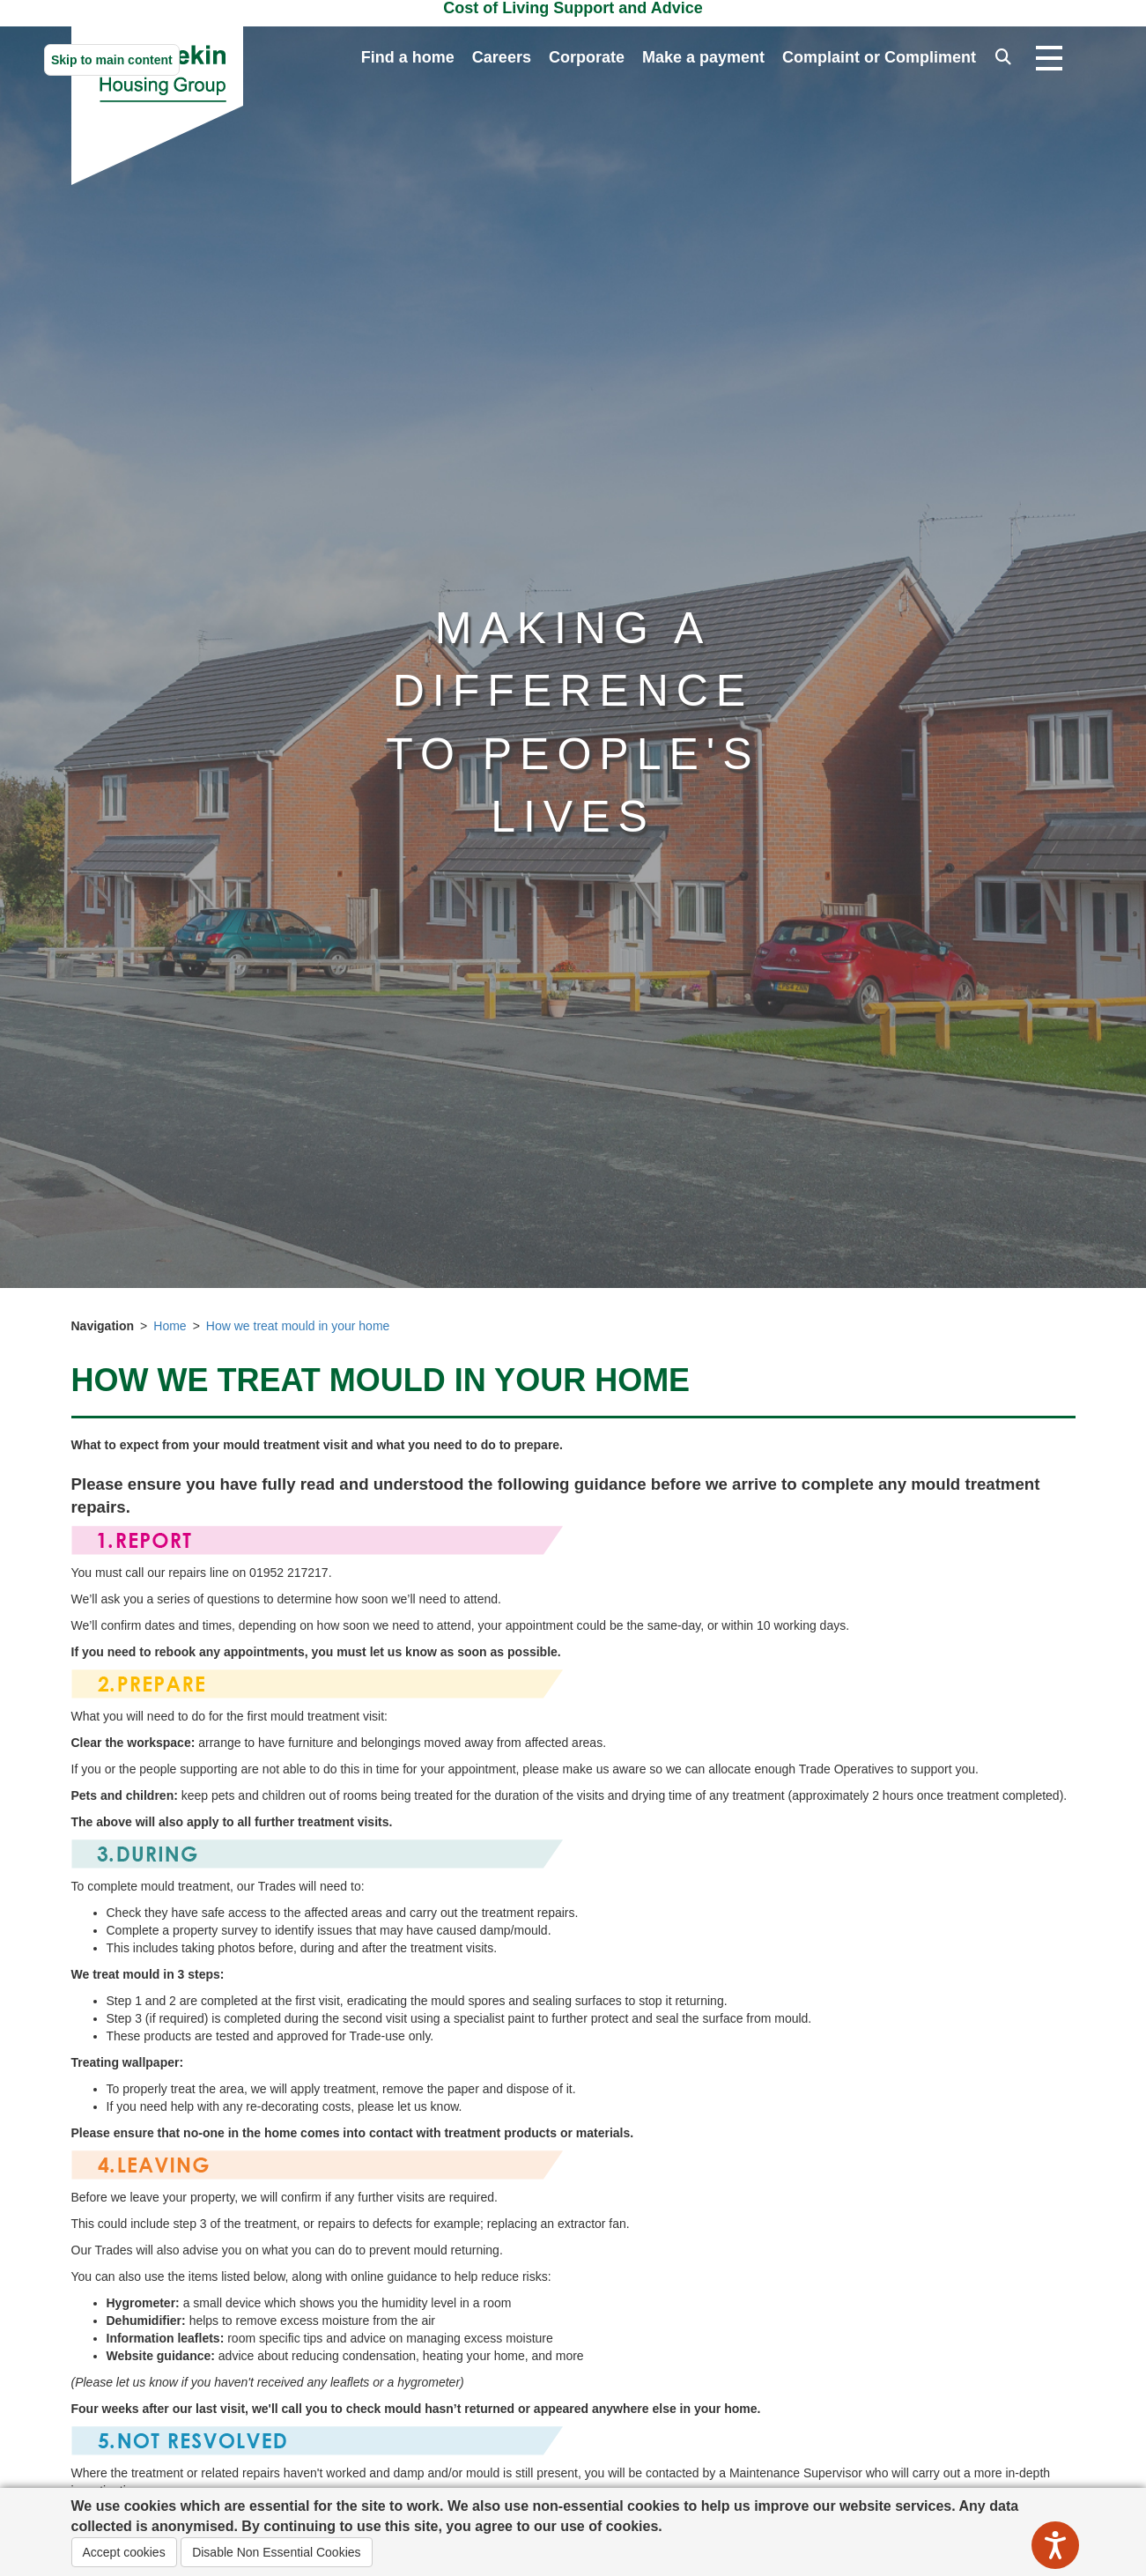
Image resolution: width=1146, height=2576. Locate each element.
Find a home (408, 57)
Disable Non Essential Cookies (276, 2552)
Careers (501, 57)
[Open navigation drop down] (1049, 59)
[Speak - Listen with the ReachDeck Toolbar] (1055, 2545)
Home (169, 1326)
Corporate (587, 57)
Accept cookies (124, 2552)
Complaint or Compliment (879, 57)
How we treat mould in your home (298, 1326)
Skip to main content (112, 60)
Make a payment (703, 57)
